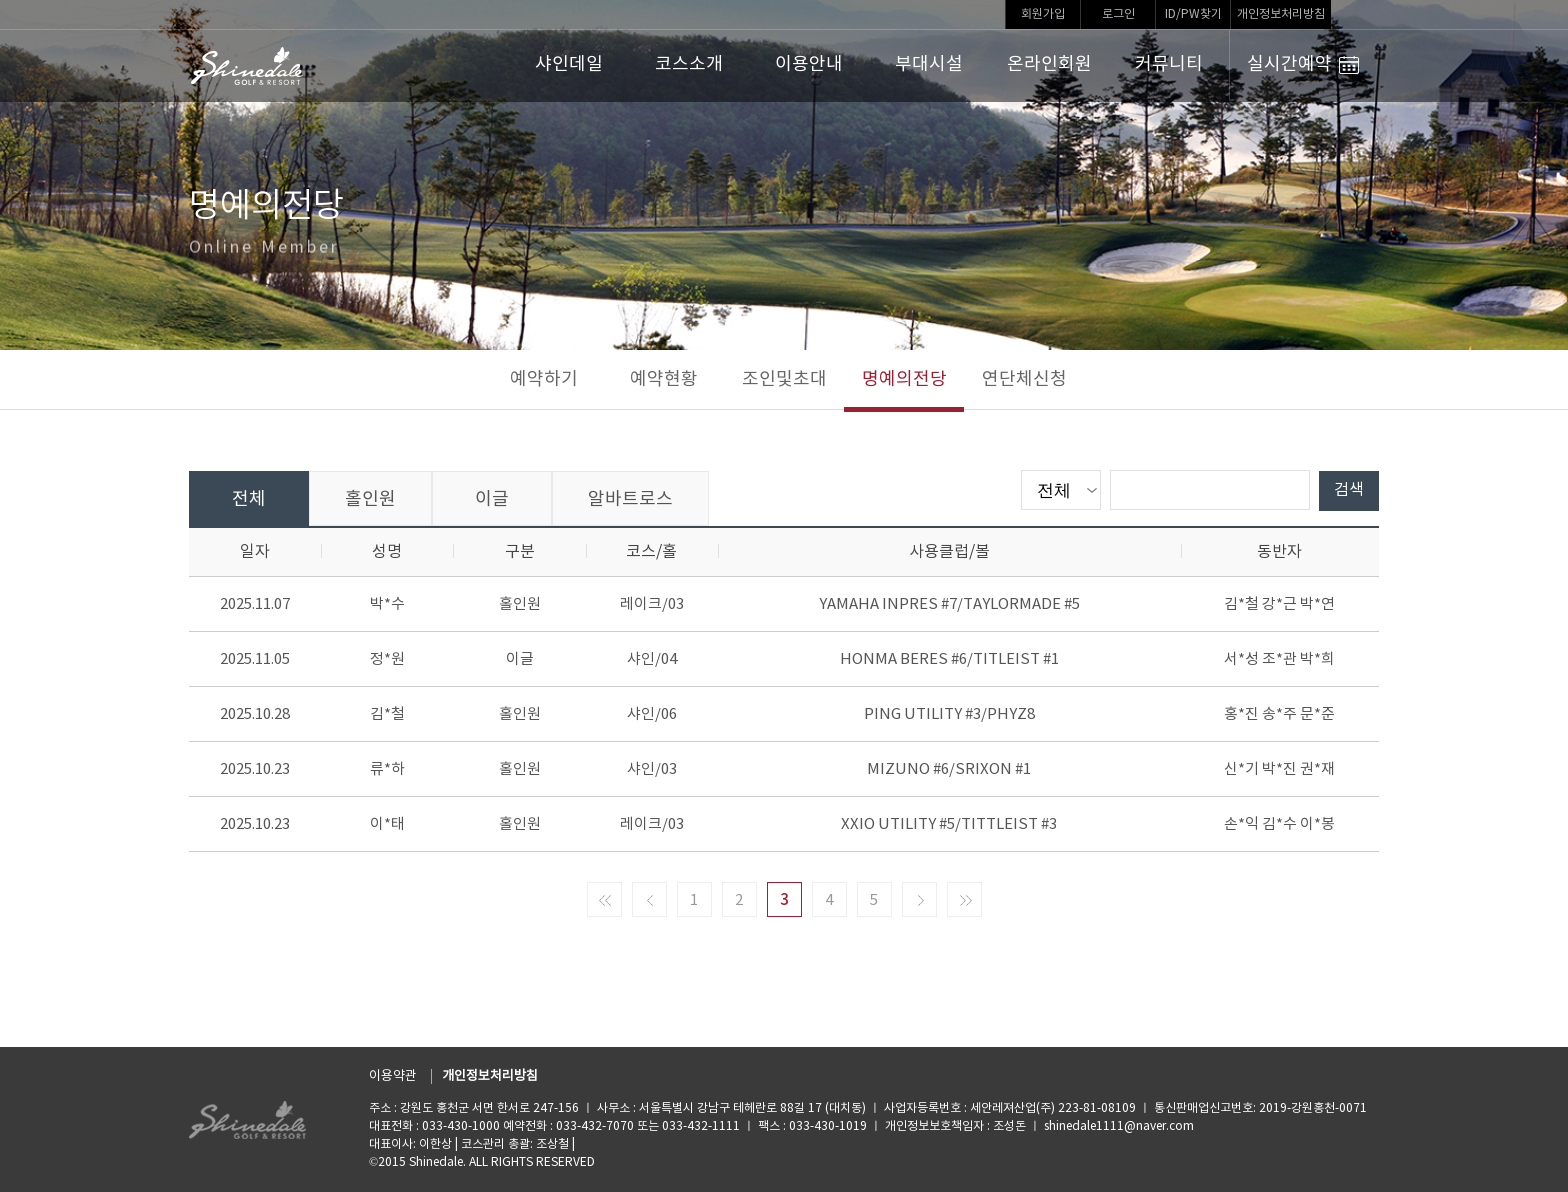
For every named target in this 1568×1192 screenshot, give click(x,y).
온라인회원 (1049, 64)
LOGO (247, 66)
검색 (1349, 490)
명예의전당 (904, 379)
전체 (249, 499)
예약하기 (544, 379)
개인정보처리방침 (1281, 14)
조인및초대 (784, 379)
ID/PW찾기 (1193, 14)
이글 (492, 499)
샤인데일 (569, 64)
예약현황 (664, 379)
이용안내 (809, 64)
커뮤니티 (1169, 64)
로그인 (1118, 14)
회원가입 (1043, 14)
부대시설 (929, 64)
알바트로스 (630, 499)
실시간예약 (1303, 65)
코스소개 (689, 64)
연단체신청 (1024, 379)
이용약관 (393, 1076)
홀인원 (370, 499)
